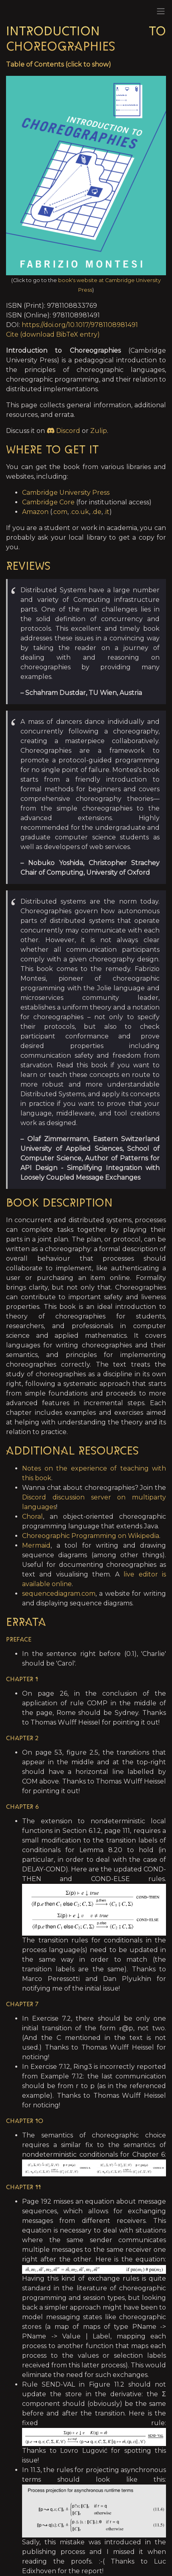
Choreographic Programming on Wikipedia (90, 1536)
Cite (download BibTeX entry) (53, 334)
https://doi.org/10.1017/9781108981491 (80, 325)
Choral (32, 1516)
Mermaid (36, 1545)
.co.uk (79, 512)
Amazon (35, 512)
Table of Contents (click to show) (58, 64)
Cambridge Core (48, 502)
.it (106, 512)
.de (96, 512)
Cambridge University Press (65, 492)
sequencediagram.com (58, 1593)
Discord (63, 431)
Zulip (98, 431)
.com (59, 512)
